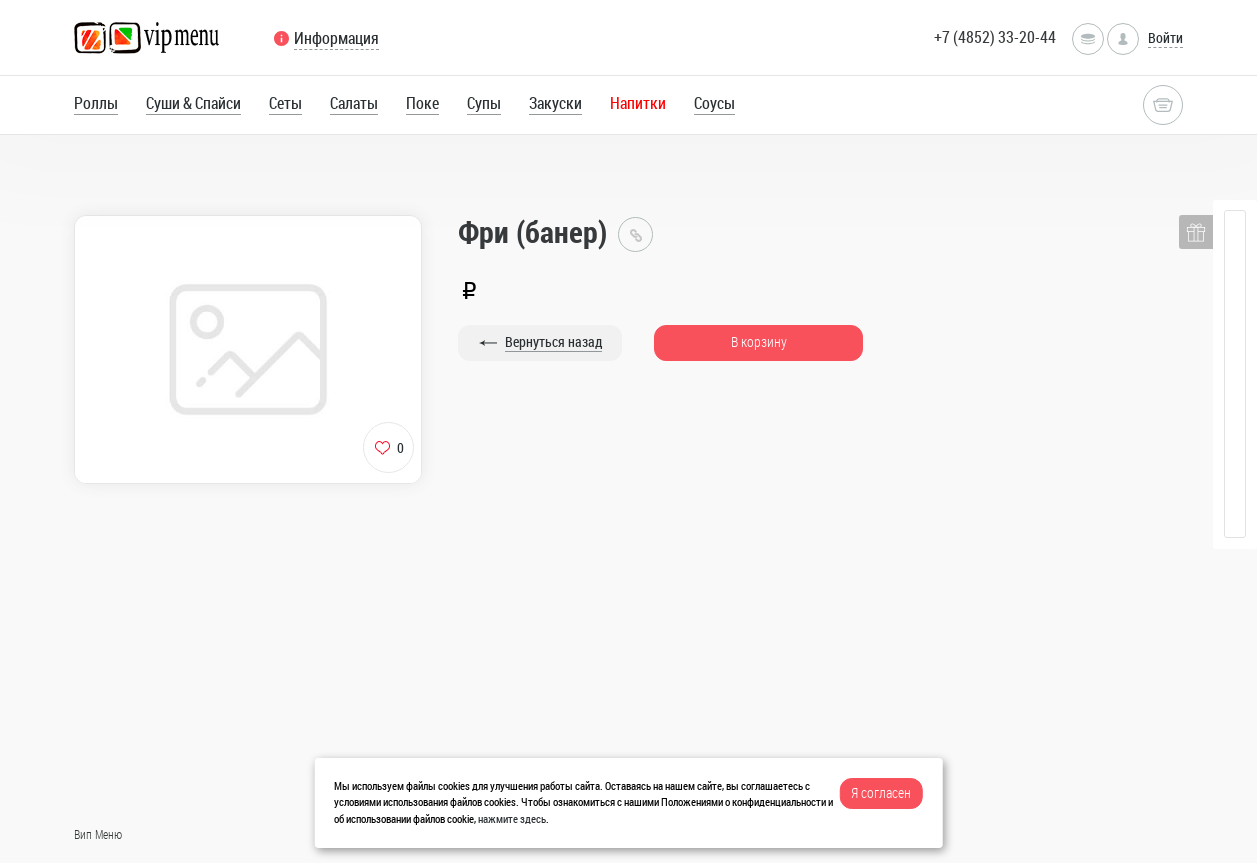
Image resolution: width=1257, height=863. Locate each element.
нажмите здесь (512, 818)
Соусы (714, 103)
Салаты (354, 103)
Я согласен (881, 792)
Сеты (285, 103)
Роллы (96, 103)
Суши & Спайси (193, 103)
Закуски (555, 103)
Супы (484, 103)
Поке (422, 103)
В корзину (759, 341)
